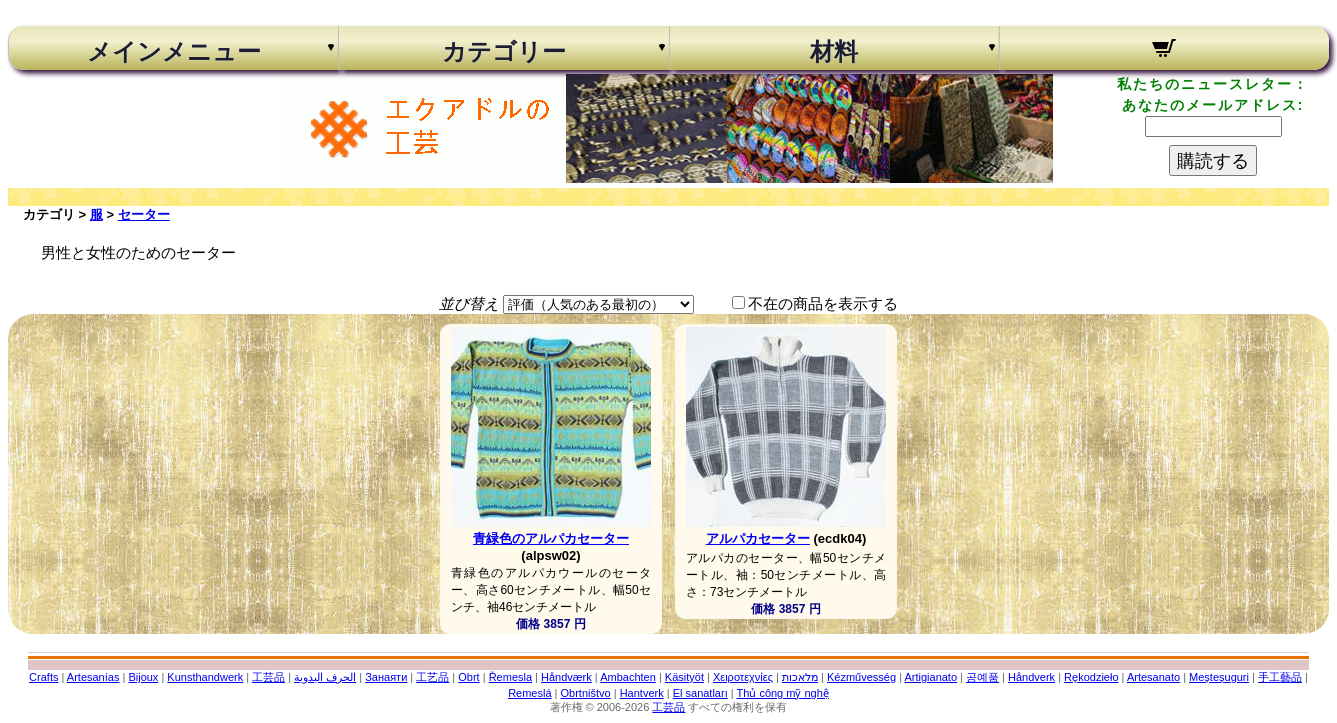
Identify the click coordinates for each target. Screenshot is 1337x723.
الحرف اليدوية (325, 677)
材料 (834, 52)
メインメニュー (174, 52)
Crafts (43, 677)
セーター (144, 214)
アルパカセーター (758, 538)
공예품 (982, 677)
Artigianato (930, 677)
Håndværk (566, 677)
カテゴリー (504, 52)
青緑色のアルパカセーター (551, 538)
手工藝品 (1280, 677)
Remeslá (529, 693)
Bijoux (143, 677)
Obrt (468, 677)
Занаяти (386, 677)
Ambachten (628, 677)
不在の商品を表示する (823, 303)
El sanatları (700, 693)
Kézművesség (861, 677)
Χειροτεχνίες (743, 677)
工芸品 (268, 677)
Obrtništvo (586, 693)
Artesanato (1153, 677)
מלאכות (800, 677)
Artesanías (93, 677)
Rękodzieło (1091, 677)
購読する (1213, 161)
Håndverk (1031, 677)
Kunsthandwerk (205, 677)
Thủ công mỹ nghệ (782, 693)
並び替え (469, 303)
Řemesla (510, 677)
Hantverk (642, 693)
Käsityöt (684, 677)
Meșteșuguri (1219, 677)
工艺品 (432, 677)
